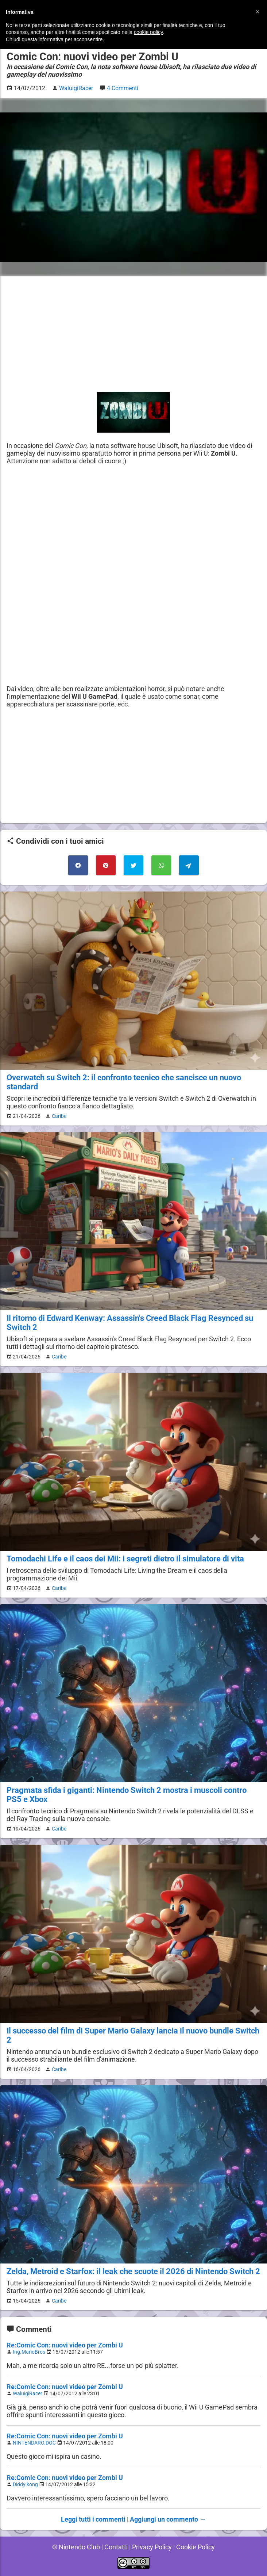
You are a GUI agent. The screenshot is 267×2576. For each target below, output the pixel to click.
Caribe (58, 1116)
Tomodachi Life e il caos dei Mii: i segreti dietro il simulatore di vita (125, 1558)
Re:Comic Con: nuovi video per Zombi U (65, 2345)
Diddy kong (26, 2484)
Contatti (115, 2547)
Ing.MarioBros (29, 2352)
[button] (257, 12)
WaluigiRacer (28, 2394)
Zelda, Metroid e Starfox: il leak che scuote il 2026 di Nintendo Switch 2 (133, 2271)
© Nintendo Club (75, 2547)
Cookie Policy (196, 2547)
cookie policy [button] (148, 32)
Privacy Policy (152, 2547)
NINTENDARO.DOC (35, 2443)
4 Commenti (123, 88)
